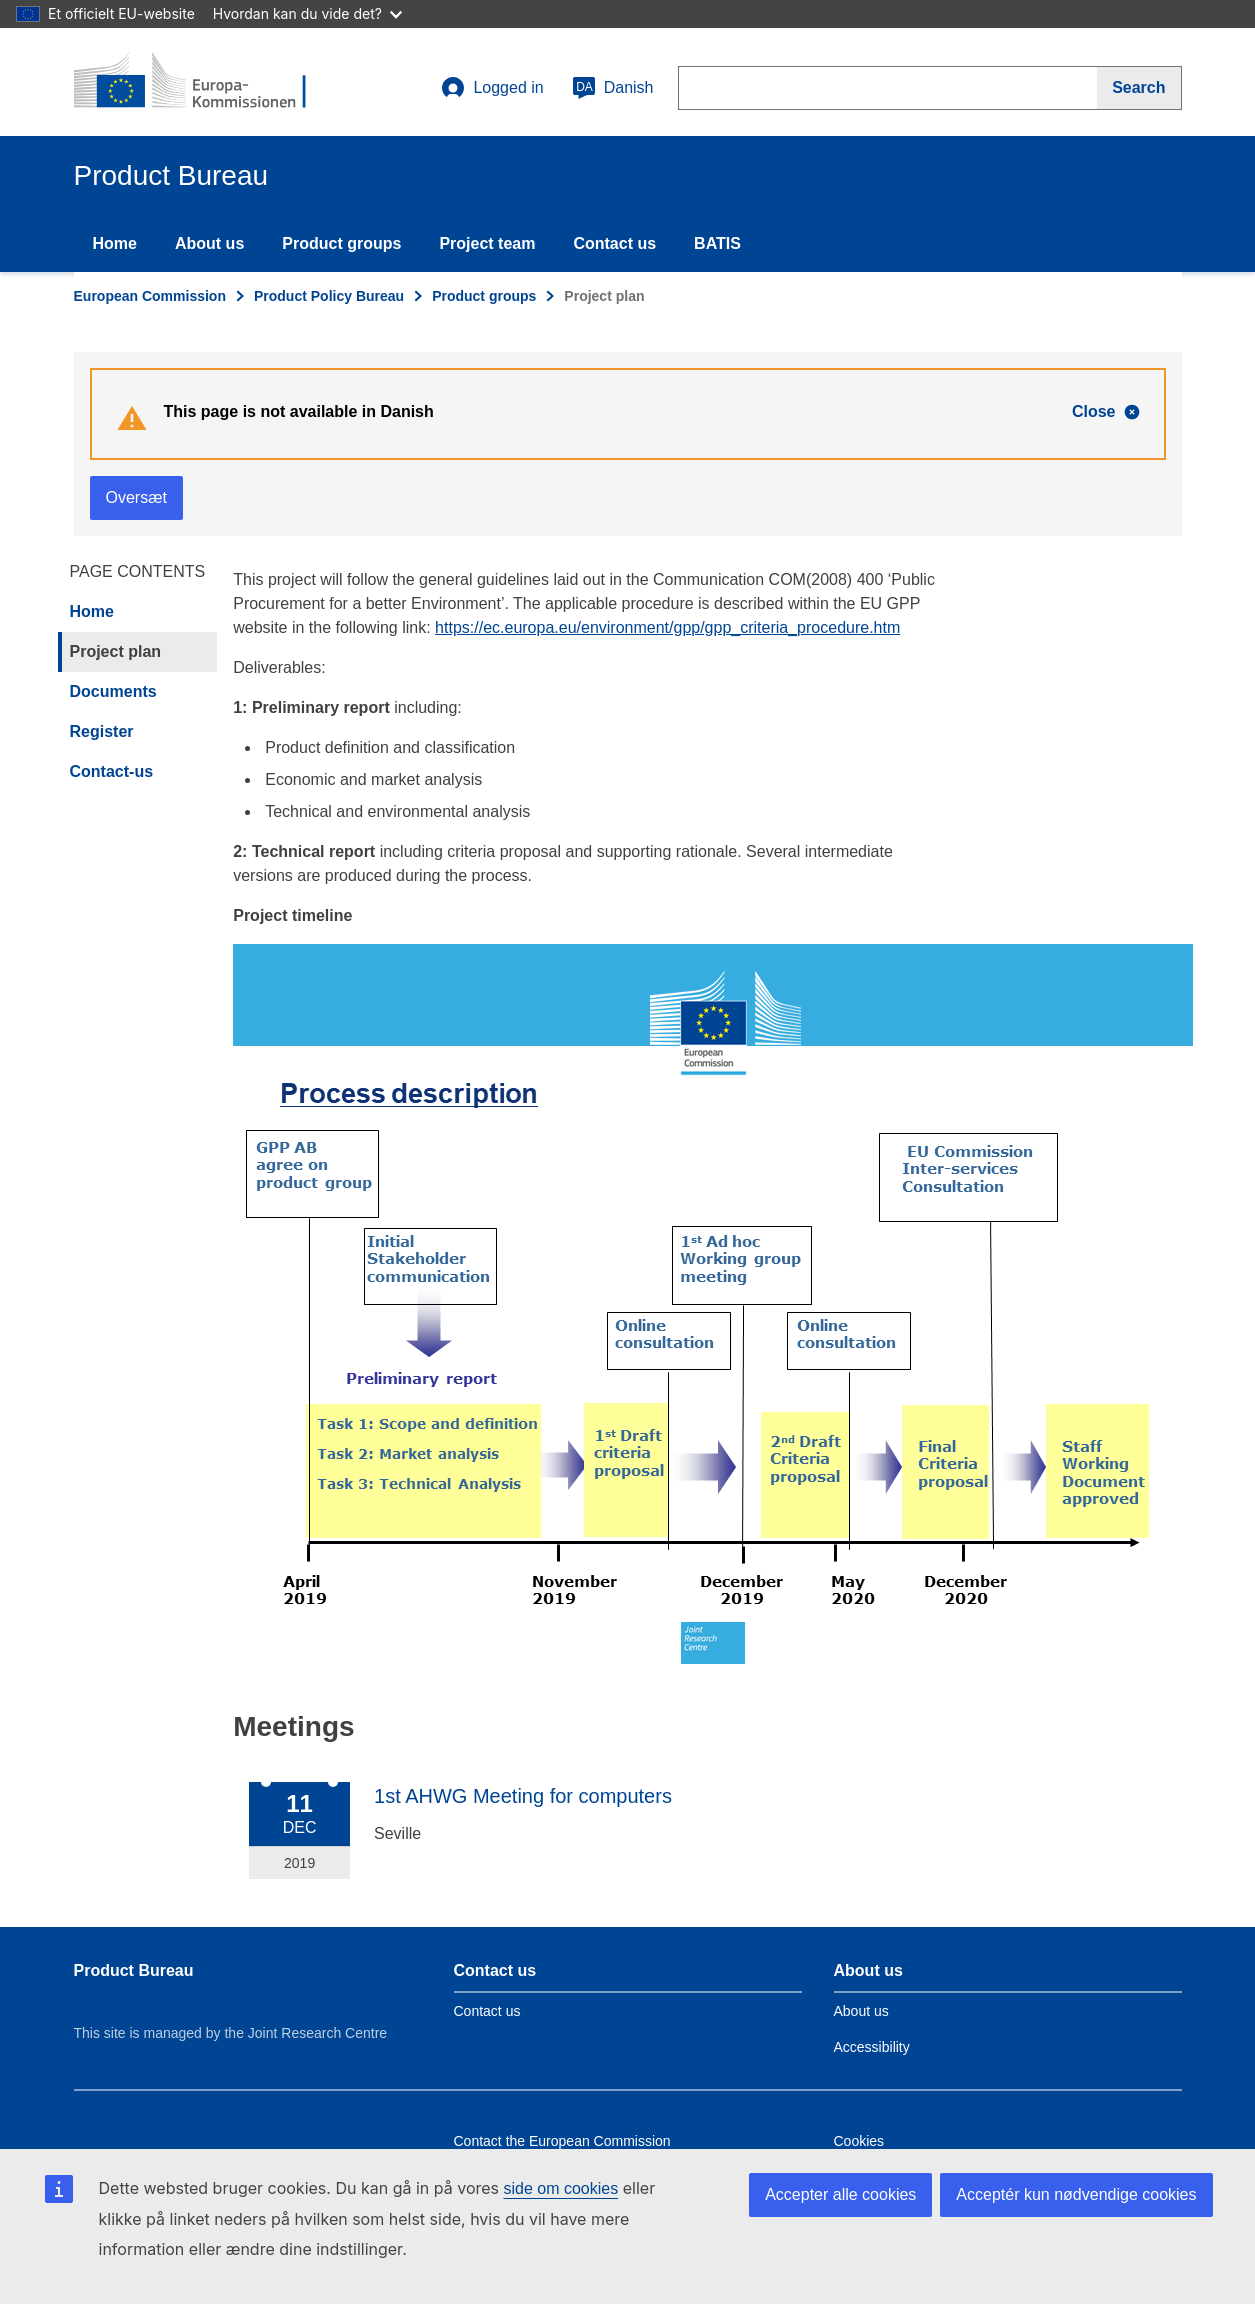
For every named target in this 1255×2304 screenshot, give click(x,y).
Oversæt (136, 497)
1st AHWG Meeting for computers (523, 1796)
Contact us (614, 243)
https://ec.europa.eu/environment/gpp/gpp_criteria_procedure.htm (667, 627)
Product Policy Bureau (329, 296)
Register (102, 731)
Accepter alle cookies (840, 2194)
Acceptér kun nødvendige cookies (1076, 2194)
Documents (113, 691)
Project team (487, 243)
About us (209, 243)
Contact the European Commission (562, 2141)
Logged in (492, 88)
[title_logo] (195, 82)
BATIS (717, 243)
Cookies (859, 2141)
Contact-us (112, 771)
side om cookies (561, 2188)
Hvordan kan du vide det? (307, 13)
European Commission (150, 296)
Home (115, 243)
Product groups (341, 243)
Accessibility (872, 2047)
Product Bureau (134, 1970)
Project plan (116, 651)
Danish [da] (613, 88)
